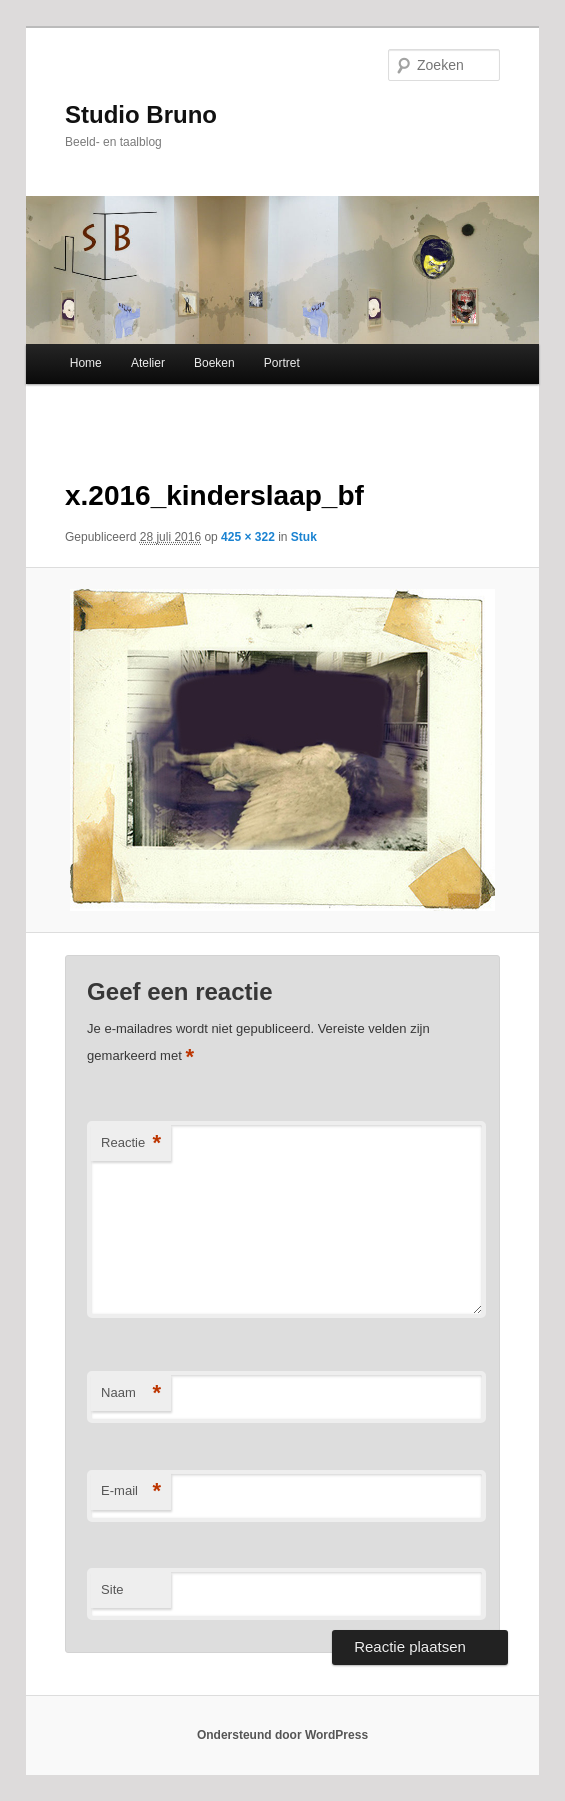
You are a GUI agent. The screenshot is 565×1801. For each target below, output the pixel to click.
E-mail (131, 1491)
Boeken (214, 363)
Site (112, 1589)
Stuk (304, 537)
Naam (131, 1393)
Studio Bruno (141, 114)
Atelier (148, 363)
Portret (282, 363)
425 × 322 (248, 537)
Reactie (131, 1143)
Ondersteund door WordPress (282, 1735)
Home (86, 363)
